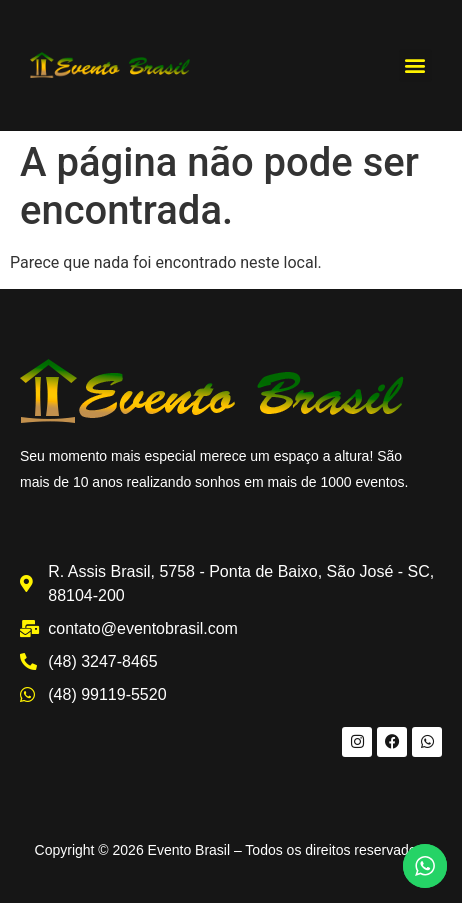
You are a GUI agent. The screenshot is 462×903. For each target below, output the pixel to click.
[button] (415, 65)
